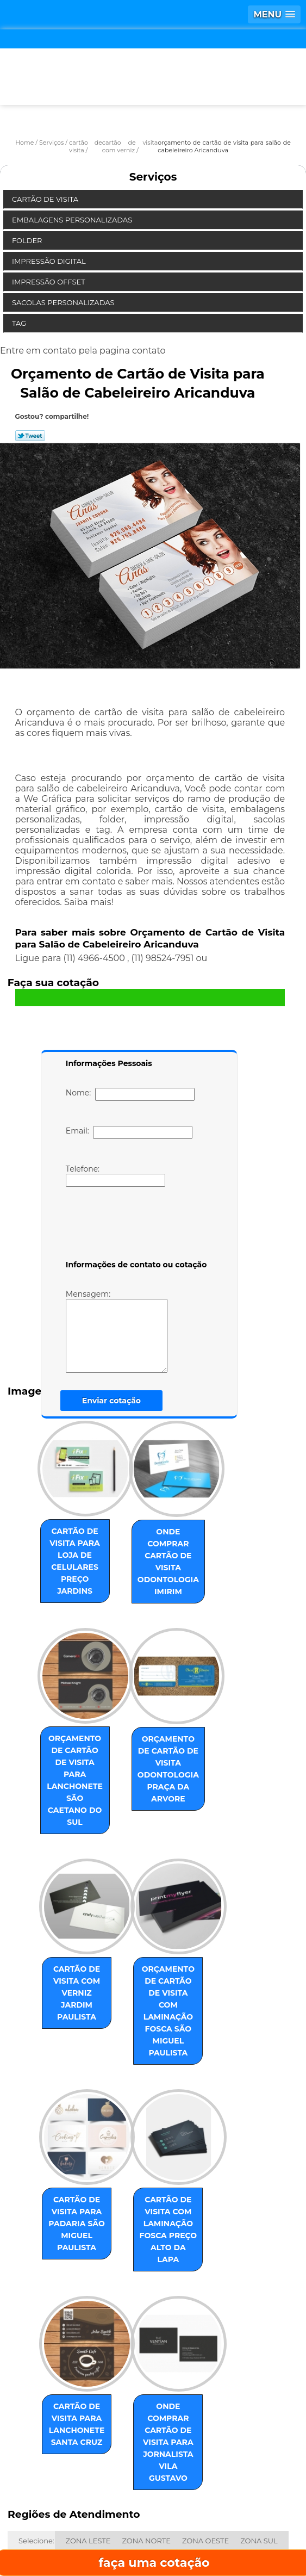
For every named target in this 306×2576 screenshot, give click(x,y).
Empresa (152, 2501)
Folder (28, 240)
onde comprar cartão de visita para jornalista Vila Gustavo (178, 2306)
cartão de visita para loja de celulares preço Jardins (65, 1549)
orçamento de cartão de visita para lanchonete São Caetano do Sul (65, 1738)
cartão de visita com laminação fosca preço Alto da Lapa (179, 2123)
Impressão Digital (50, 261)
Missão (240, 2501)
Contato (144, 2533)
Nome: (130, 1094)
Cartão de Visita (46, 199)
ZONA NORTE (146, 2386)
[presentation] (134, 1225)
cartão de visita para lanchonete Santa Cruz (65, 2306)
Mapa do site (243, 2533)
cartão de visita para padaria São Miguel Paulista (65, 2123)
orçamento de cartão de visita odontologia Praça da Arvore (179, 1732)
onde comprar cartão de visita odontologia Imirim (179, 1549)
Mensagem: (132, 1331)
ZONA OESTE (205, 2386)
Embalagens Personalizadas (73, 219)
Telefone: (115, 1175)
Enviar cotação (111, 1400)
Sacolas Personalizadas (64, 302)
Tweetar (30, 435)
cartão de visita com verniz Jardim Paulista (65, 1922)
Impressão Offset (49, 281)
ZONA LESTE (88, 2386)
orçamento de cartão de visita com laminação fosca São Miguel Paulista (179, 1933)
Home (64, 2501)
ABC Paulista (41, 2406)
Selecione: (36, 2386)
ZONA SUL (259, 2386)
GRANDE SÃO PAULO (148, 2406)
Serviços (153, 176)
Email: (129, 1132)
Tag (20, 323)
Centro (87, 2406)
